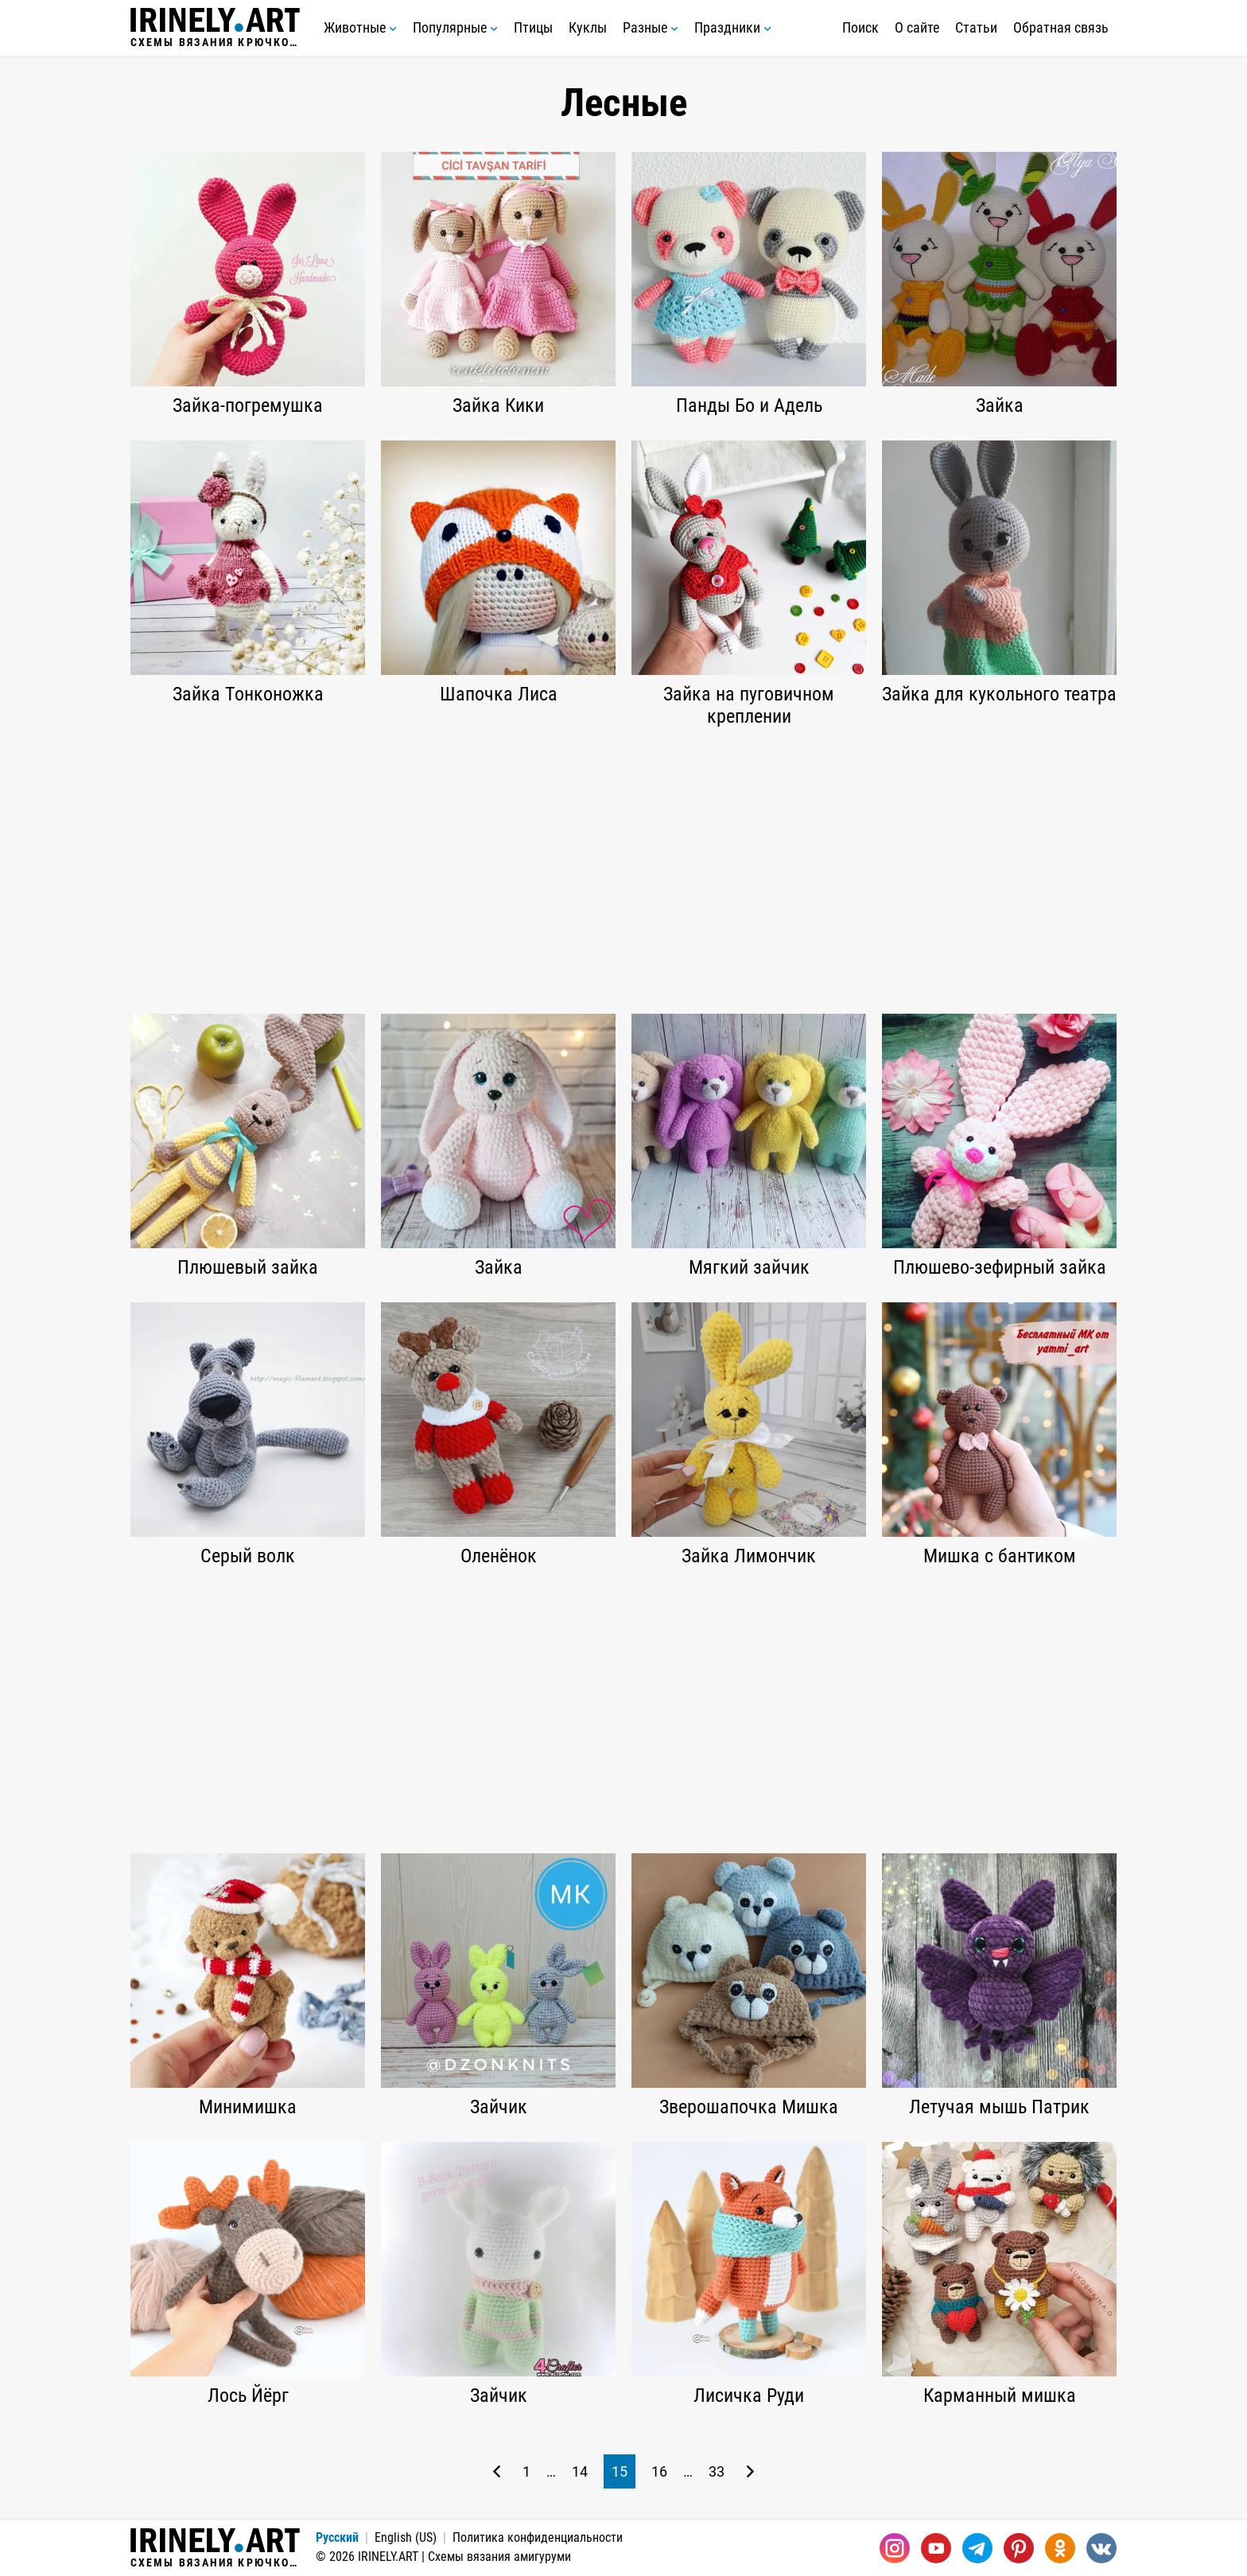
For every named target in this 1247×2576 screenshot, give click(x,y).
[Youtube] (936, 2548)
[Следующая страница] (750, 2471)
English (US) (406, 2537)
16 (659, 2471)
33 (717, 2471)
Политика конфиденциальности (538, 2537)
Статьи (976, 27)
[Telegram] (977, 2548)
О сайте (917, 27)
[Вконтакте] (1101, 2548)
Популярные (455, 27)
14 (580, 2471)
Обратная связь (1061, 27)
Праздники (732, 27)
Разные (650, 27)
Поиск (860, 27)
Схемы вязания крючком (215, 28)
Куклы (588, 27)
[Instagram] (895, 2548)
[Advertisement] (623, 870)
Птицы (533, 27)
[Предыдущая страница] (497, 2471)
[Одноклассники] (1060, 2548)
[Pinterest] (1019, 2548)
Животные (360, 27)
